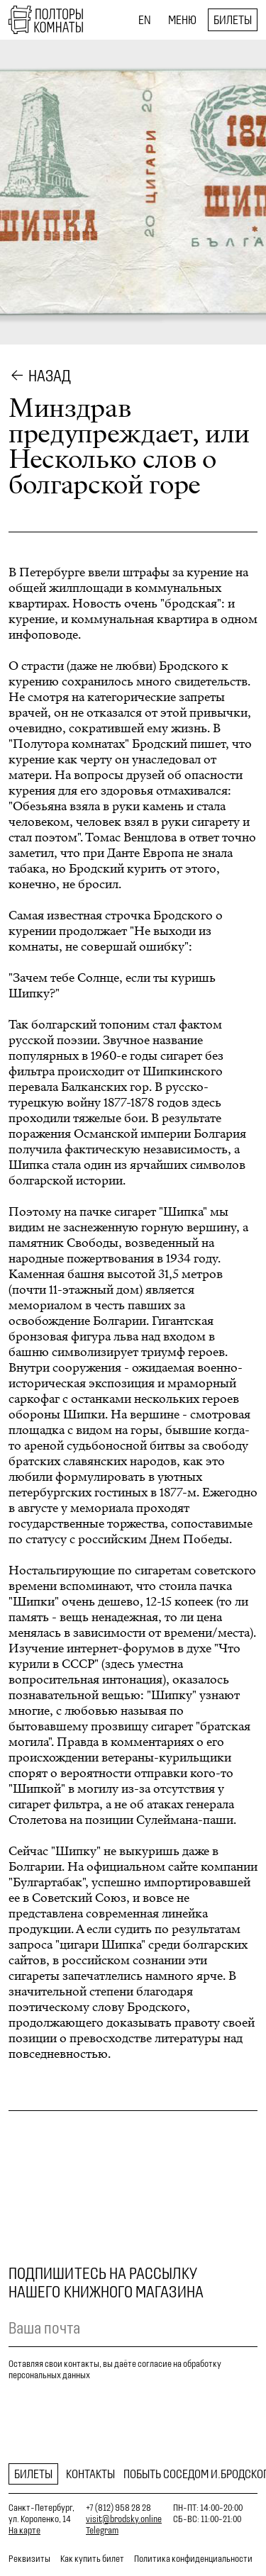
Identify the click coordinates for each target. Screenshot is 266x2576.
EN (144, 20)
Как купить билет (92, 2559)
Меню (182, 20)
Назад (49, 376)
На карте (24, 2530)
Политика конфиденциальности (193, 2559)
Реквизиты (29, 2559)
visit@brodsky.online (124, 2519)
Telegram (102, 2530)
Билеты (233, 20)
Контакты (90, 2474)
